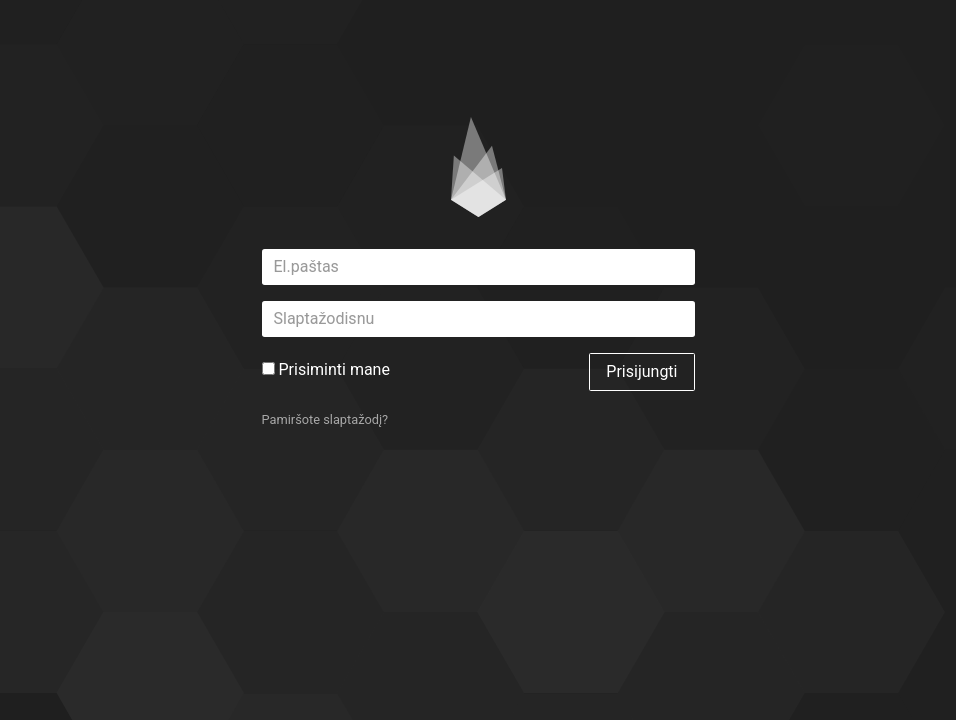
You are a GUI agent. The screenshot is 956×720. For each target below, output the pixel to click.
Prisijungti (641, 371)
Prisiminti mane (326, 369)
